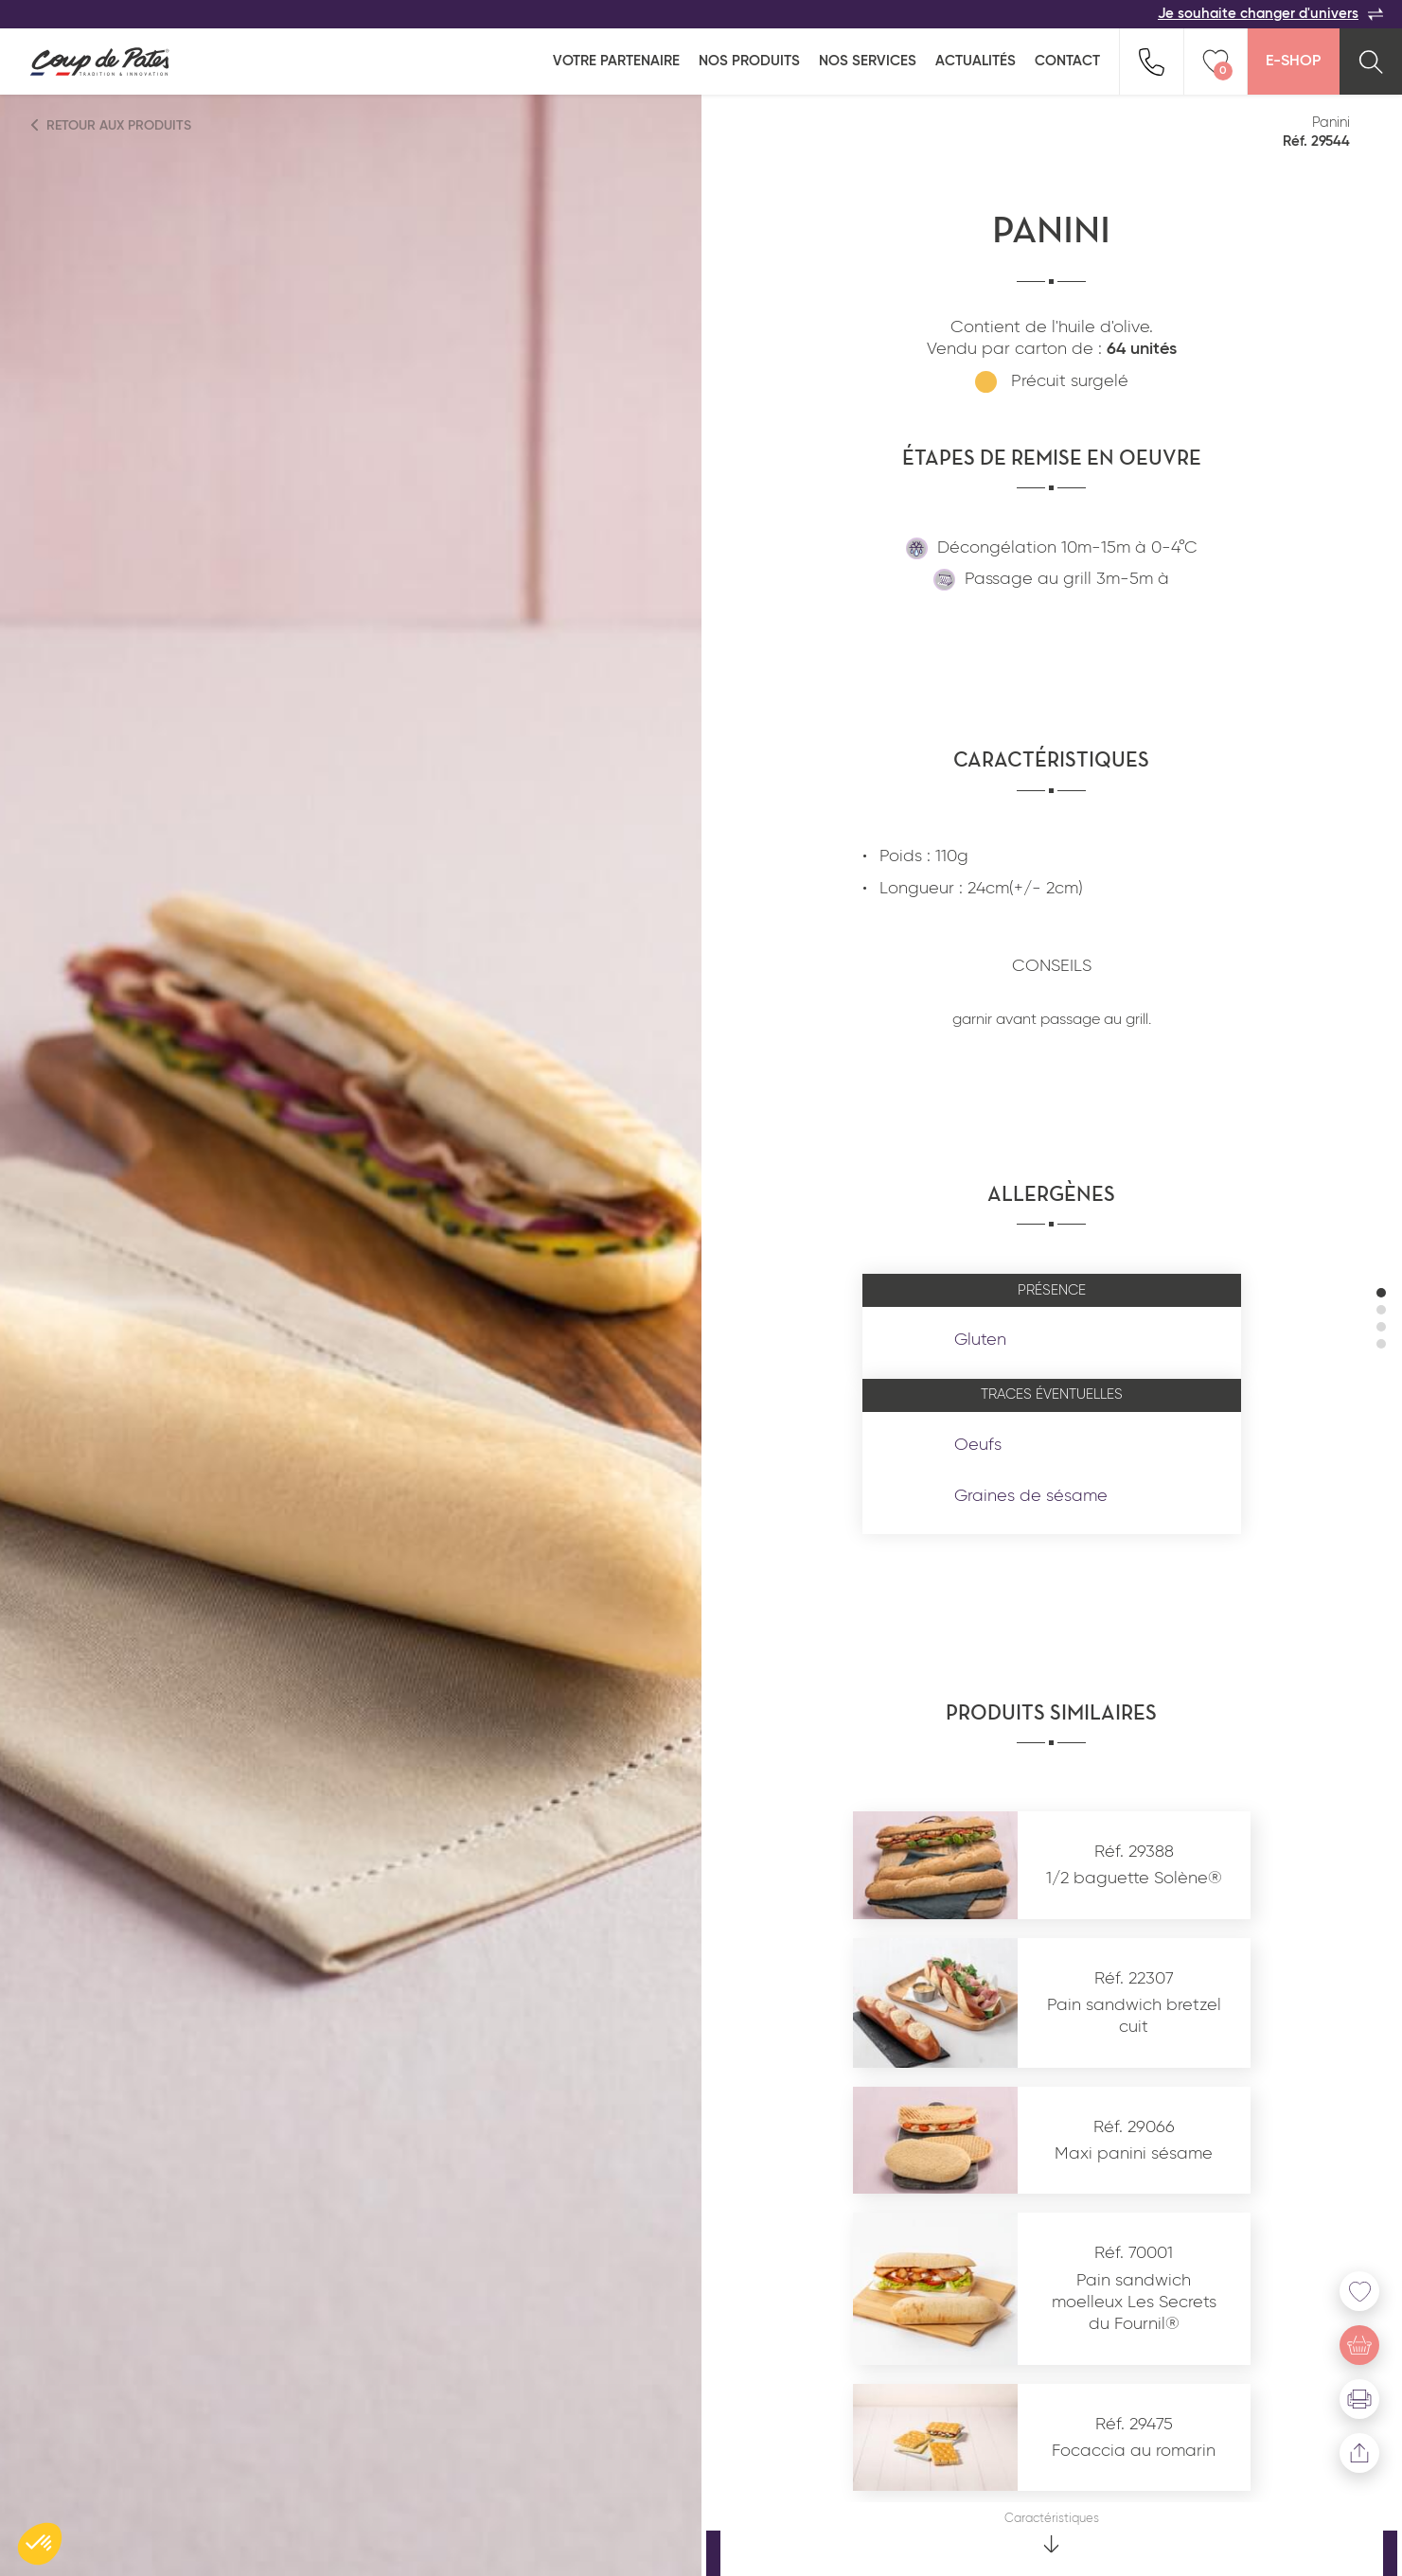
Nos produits (749, 61)
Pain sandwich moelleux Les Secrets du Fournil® (1134, 2303)
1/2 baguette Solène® (1134, 1878)
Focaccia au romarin (1134, 2451)
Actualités (975, 61)
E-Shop (1293, 61)
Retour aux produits (111, 125)
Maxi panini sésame (1134, 2153)
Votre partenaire (616, 61)
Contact (1067, 61)
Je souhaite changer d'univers (1270, 14)
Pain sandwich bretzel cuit (1134, 2016)
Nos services (867, 61)
